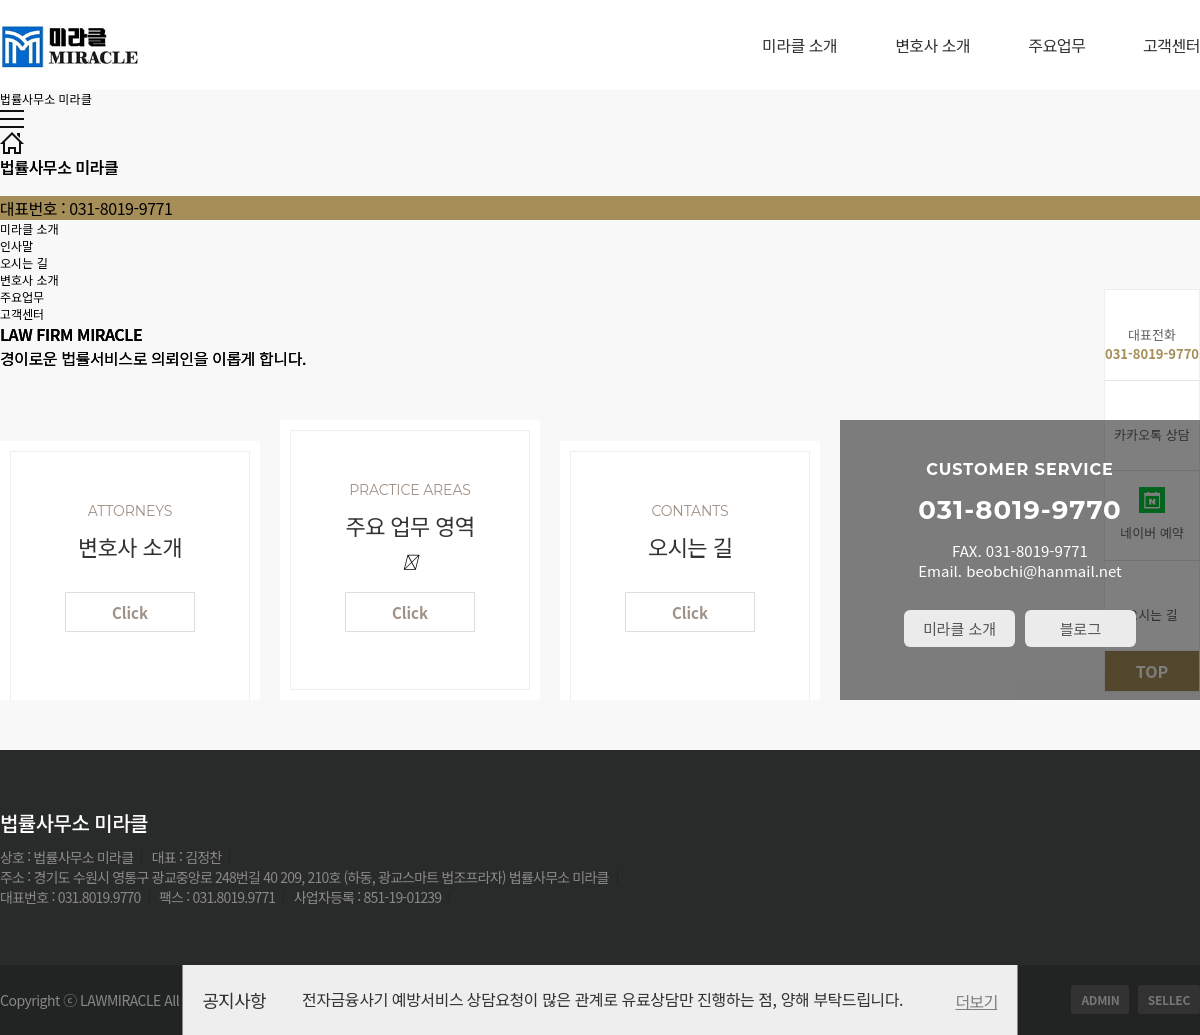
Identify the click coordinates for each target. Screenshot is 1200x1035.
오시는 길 (24, 262)
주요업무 (1056, 45)
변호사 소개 (932, 45)
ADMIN (1100, 999)
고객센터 (1171, 45)
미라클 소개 (799, 45)
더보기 (976, 1001)
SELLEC (1169, 999)
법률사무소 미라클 (46, 98)
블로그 (1080, 628)
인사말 (16, 245)
